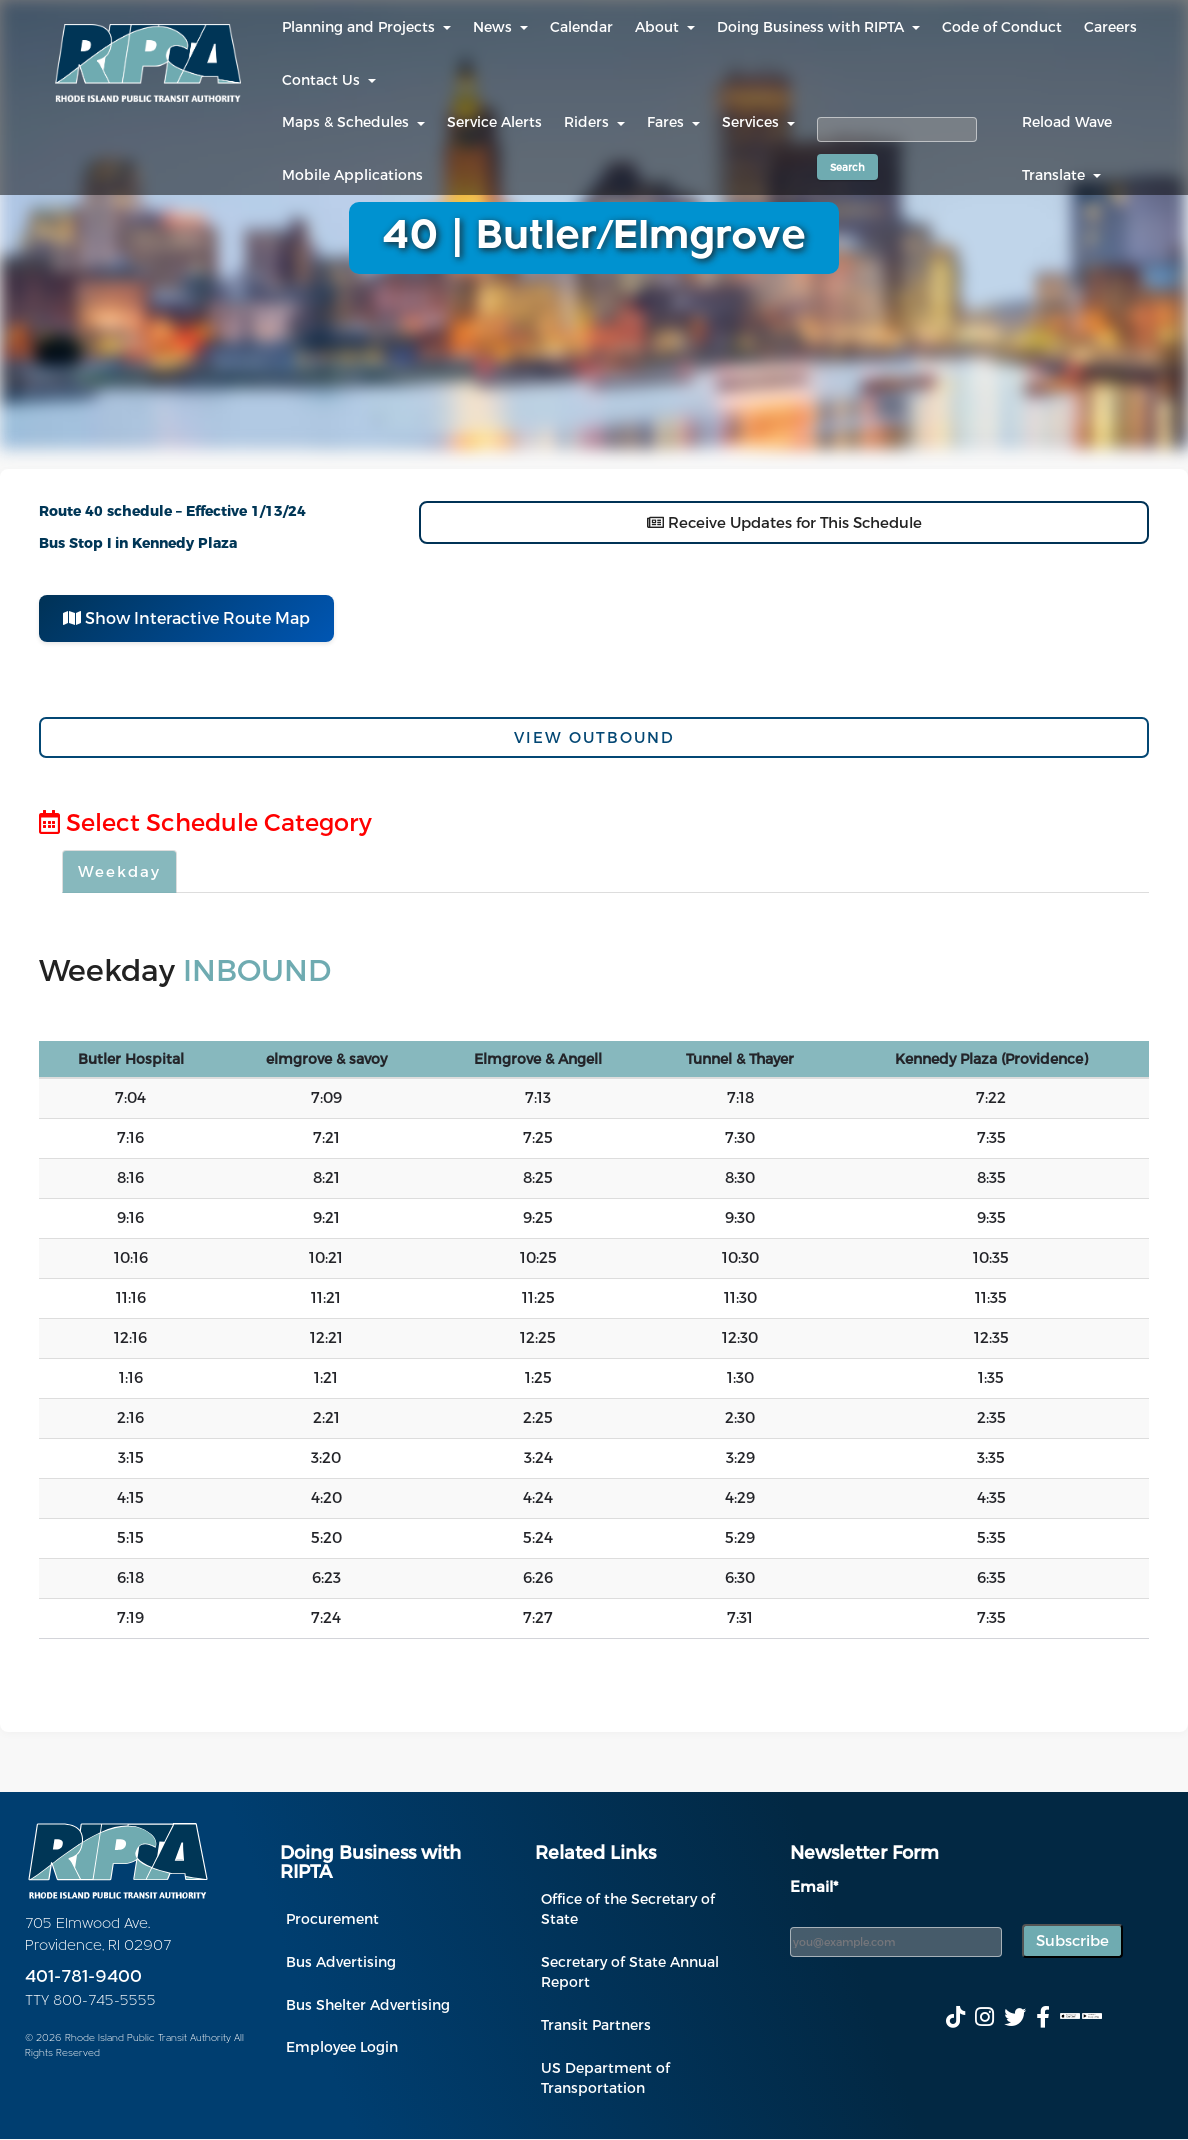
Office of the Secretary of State (628, 1908)
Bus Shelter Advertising (368, 2004)
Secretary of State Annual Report (630, 1971)
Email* (814, 1886)
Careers (1110, 26)
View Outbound (594, 737)
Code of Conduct (1002, 26)
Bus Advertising (341, 1961)
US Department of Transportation (605, 2077)
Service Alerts (494, 121)
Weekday (119, 871)
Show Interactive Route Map (186, 617)
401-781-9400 (83, 1977)
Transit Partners (596, 2024)
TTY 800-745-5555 (90, 2001)
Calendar (581, 26)
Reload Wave (1067, 121)
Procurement (332, 1918)
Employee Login (342, 2046)
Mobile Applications (352, 174)
